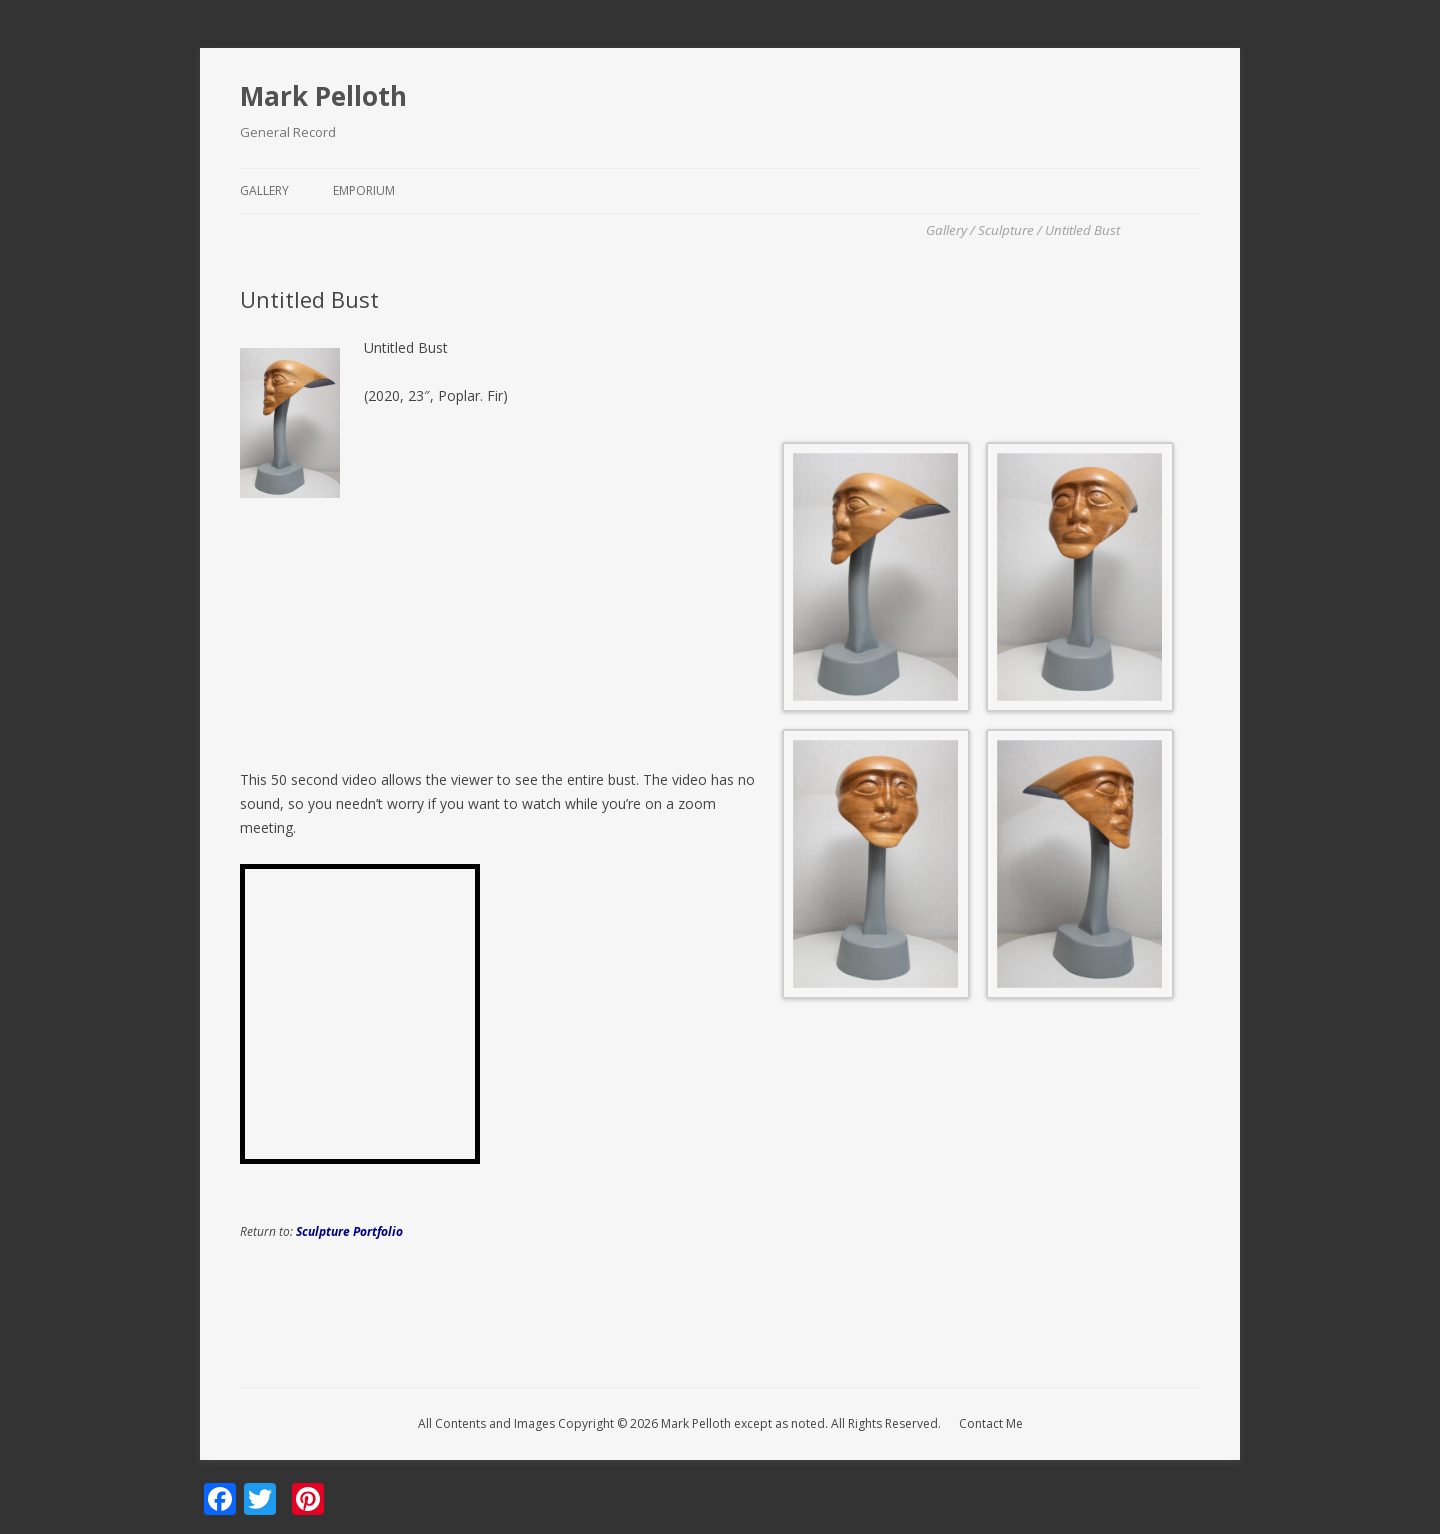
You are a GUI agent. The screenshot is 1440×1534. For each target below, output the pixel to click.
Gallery (264, 190)
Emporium (364, 190)
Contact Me (991, 1423)
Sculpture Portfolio (349, 1231)
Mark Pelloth (323, 96)
